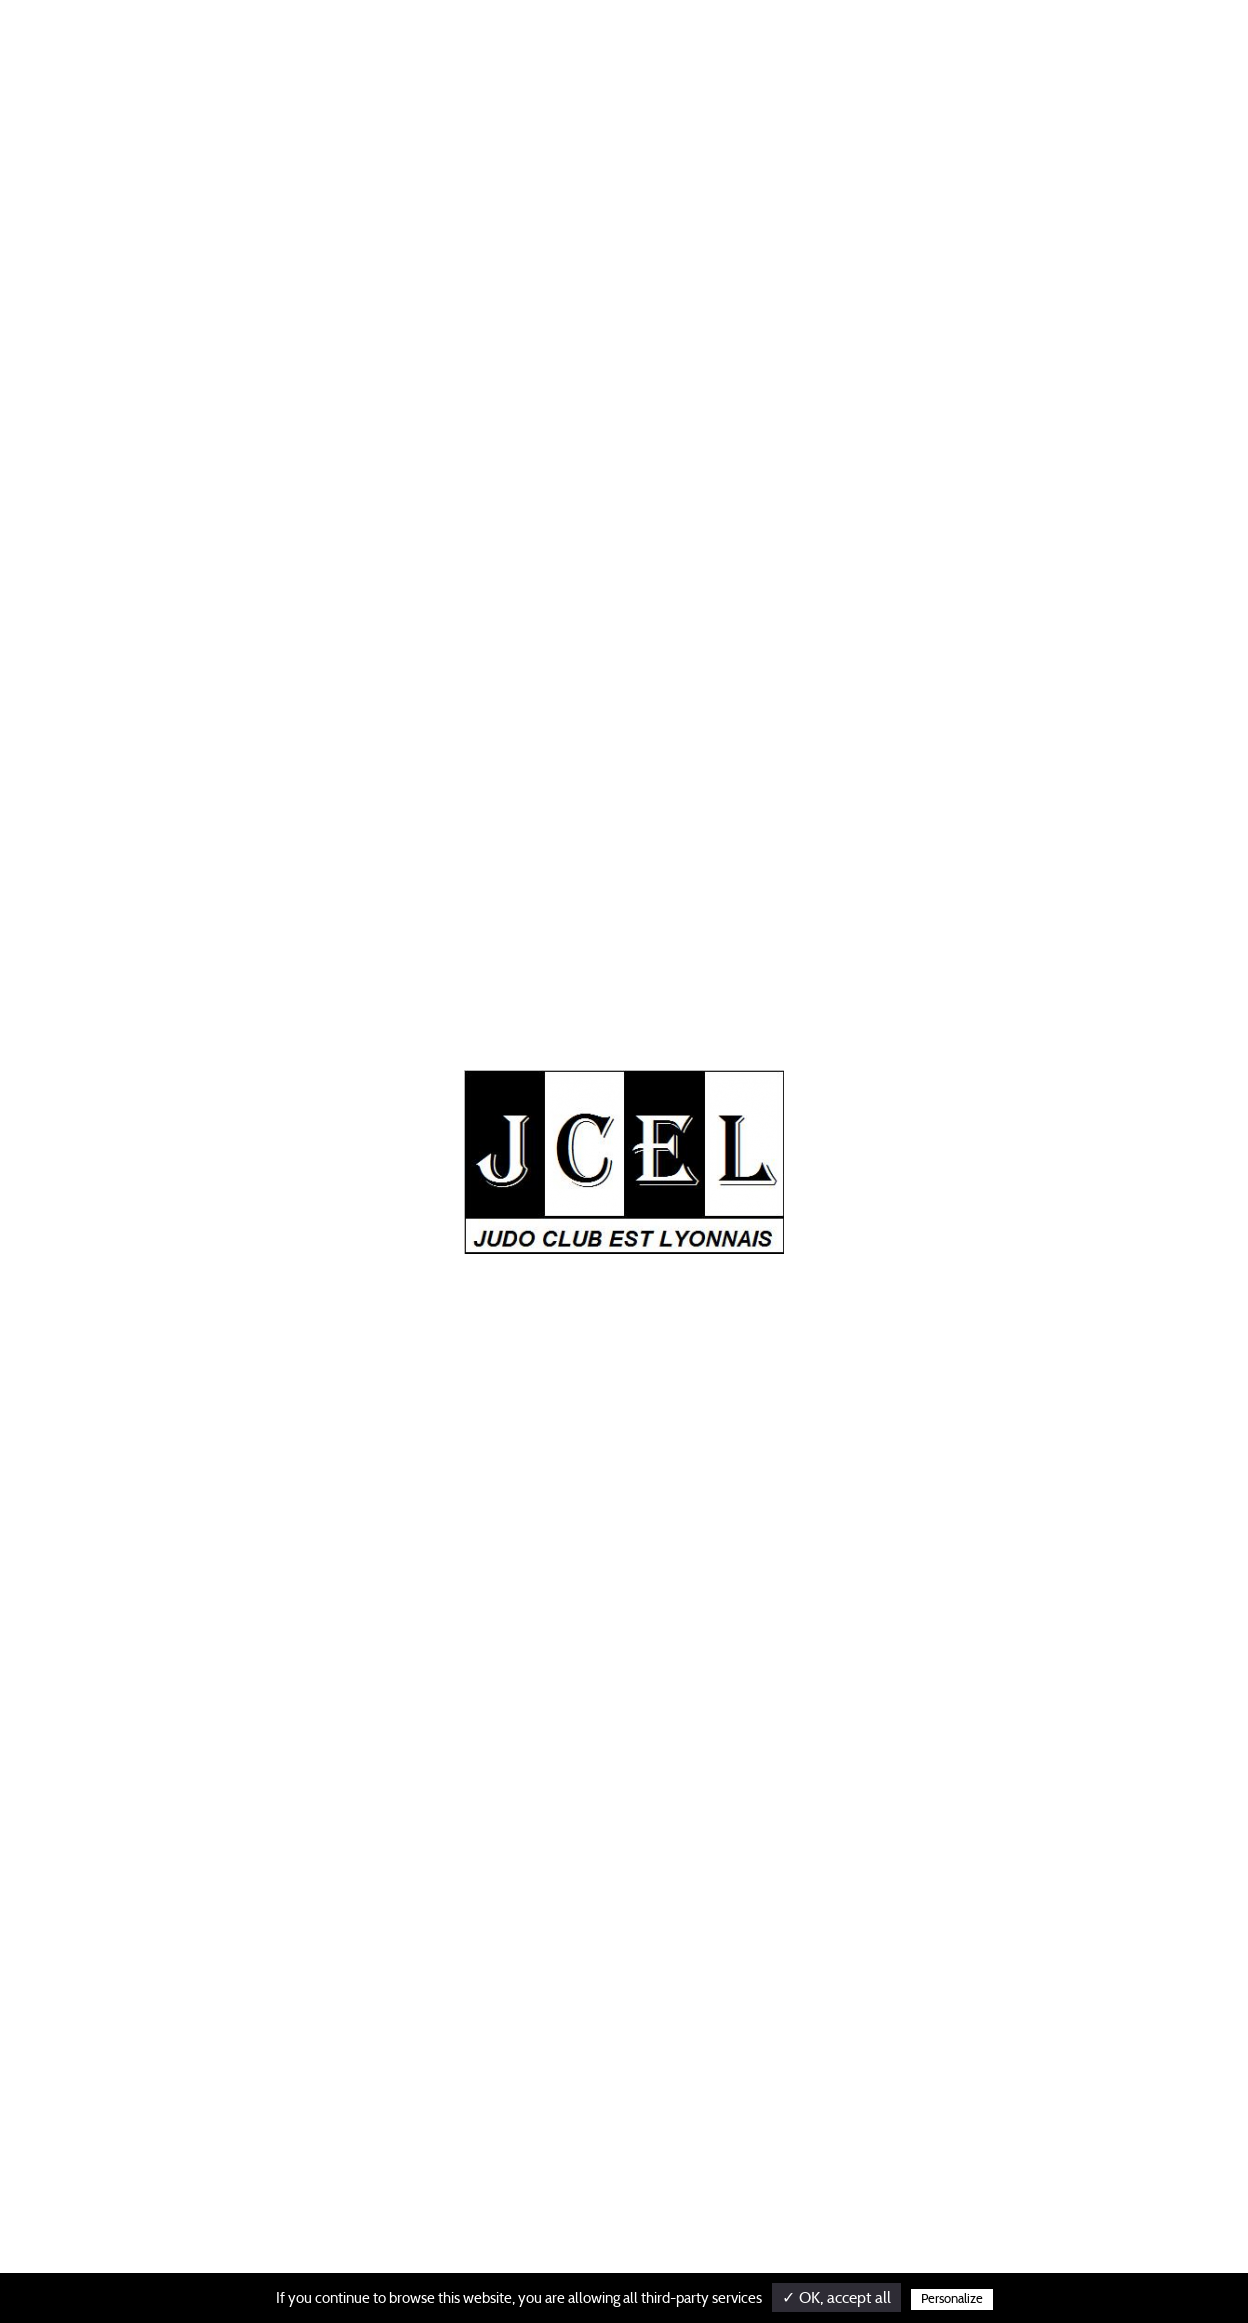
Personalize (952, 2299)
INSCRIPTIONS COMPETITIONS (821, 49)
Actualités (284, 49)
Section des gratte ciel (708, 1877)
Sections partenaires (501, 1897)
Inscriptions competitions (720, 1805)
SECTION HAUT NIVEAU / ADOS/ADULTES (451, 49)
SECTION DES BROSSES (989, 49)
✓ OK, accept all (836, 2298)
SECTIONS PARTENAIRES (651, 49)
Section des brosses (700, 1841)
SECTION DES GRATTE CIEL (1149, 49)
